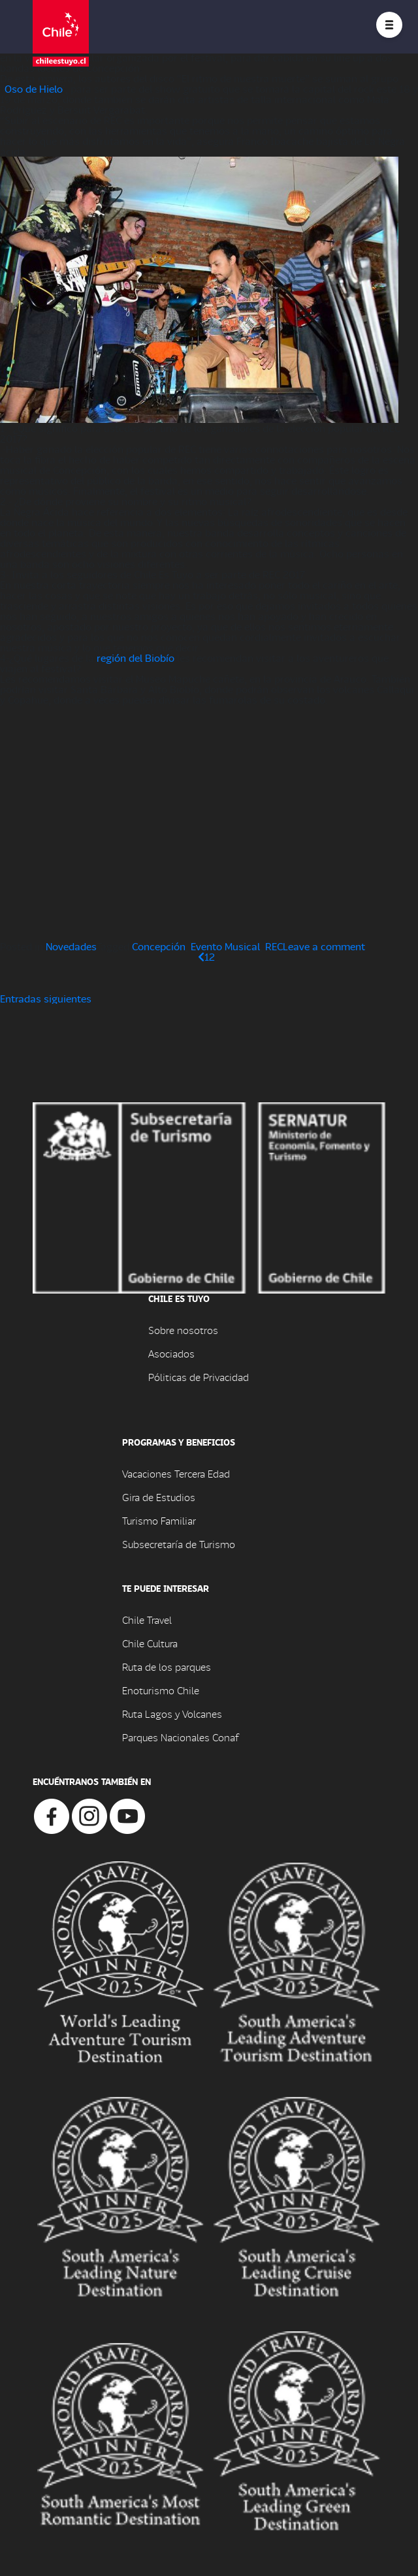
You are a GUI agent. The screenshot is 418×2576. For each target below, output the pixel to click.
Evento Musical (225, 946)
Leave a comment (324, 946)
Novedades (71, 946)
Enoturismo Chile (160, 1690)
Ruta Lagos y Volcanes (172, 1713)
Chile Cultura (150, 1643)
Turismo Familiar (159, 1520)
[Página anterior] (201, 956)
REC (274, 946)
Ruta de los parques (166, 1666)
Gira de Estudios (158, 1497)
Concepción (158, 946)
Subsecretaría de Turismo (178, 1544)
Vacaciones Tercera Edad (176, 1473)
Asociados (171, 1353)
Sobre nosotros (183, 1330)
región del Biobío (135, 657)
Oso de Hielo (33, 88)
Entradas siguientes (45, 998)
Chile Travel (147, 1619)
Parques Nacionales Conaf (180, 1737)
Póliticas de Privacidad (198, 1377)
